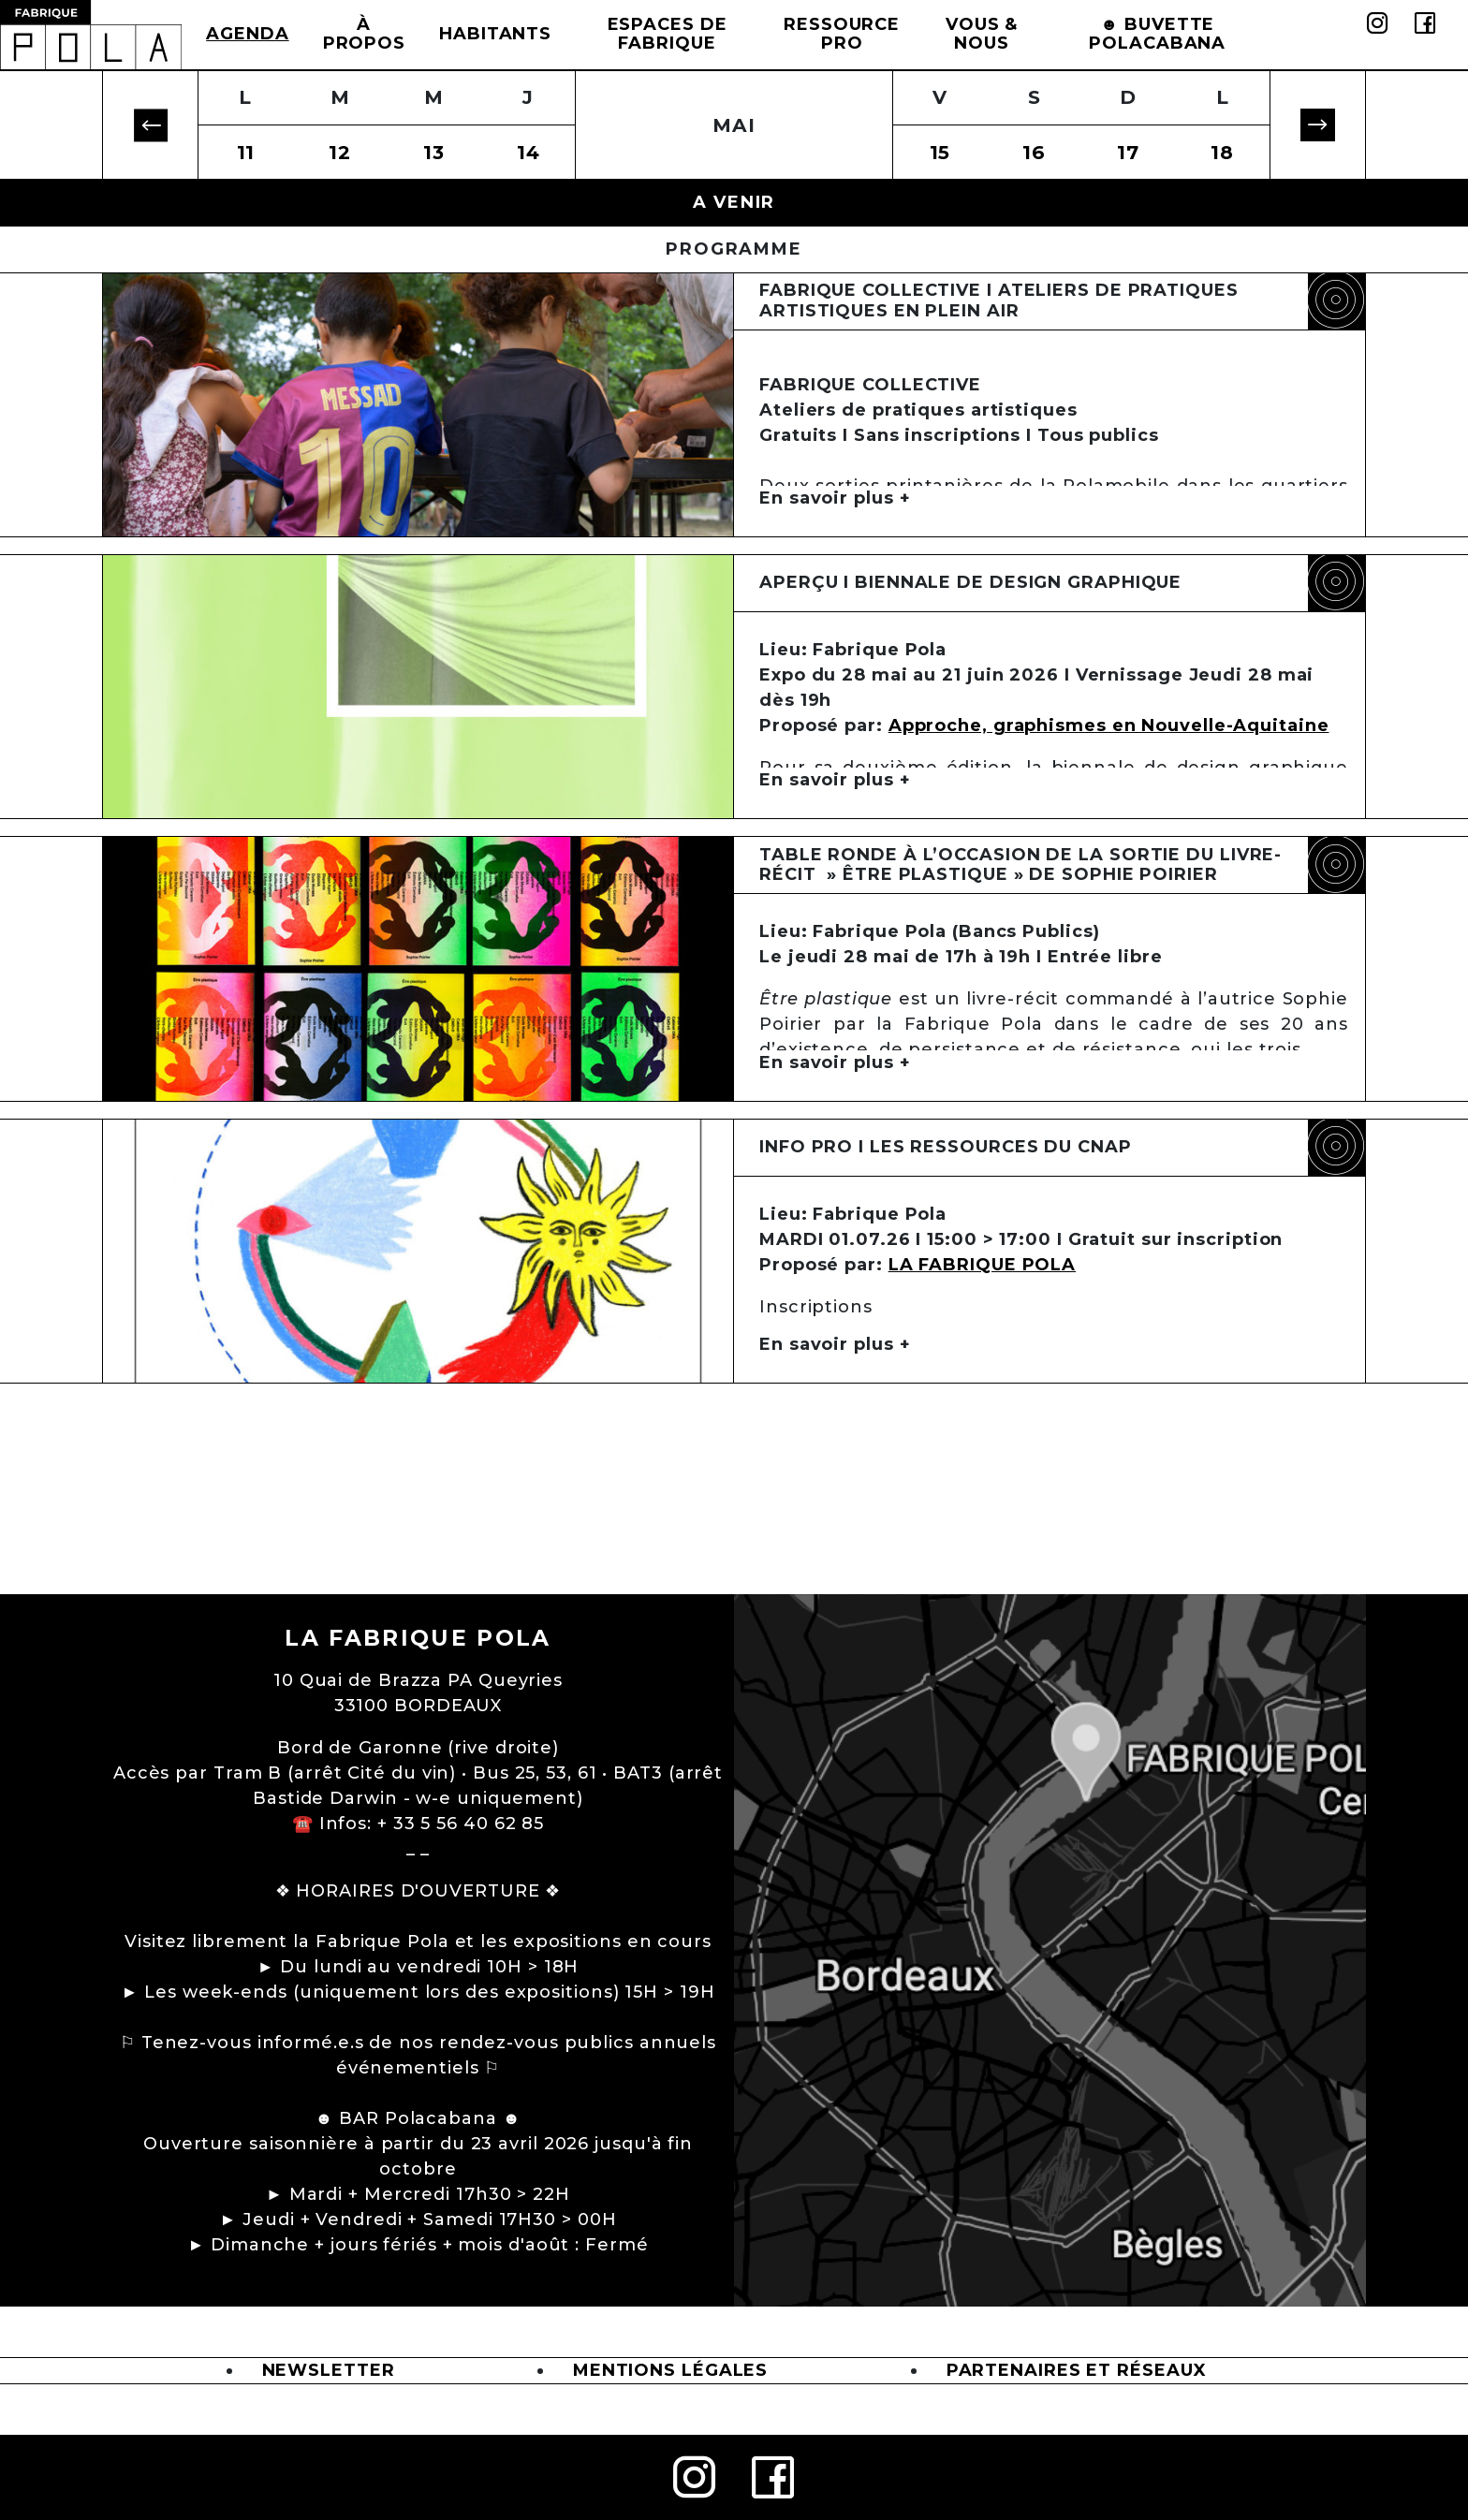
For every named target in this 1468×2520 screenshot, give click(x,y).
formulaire (1205, 1468)
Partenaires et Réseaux (1077, 2370)
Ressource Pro (842, 33)
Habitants (495, 33)
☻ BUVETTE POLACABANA (1157, 33)
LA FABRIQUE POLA (982, 1384)
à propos (364, 33)
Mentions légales (670, 2370)
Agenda (247, 33)
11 (246, 152)
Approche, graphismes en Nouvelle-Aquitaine (1108, 765)
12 (340, 152)
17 (1128, 152)
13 (434, 152)
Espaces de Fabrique (667, 33)
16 (1034, 152)
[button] (150, 125)
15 (940, 152)
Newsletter (328, 2370)
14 (528, 152)
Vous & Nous (982, 33)
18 (1222, 152)
